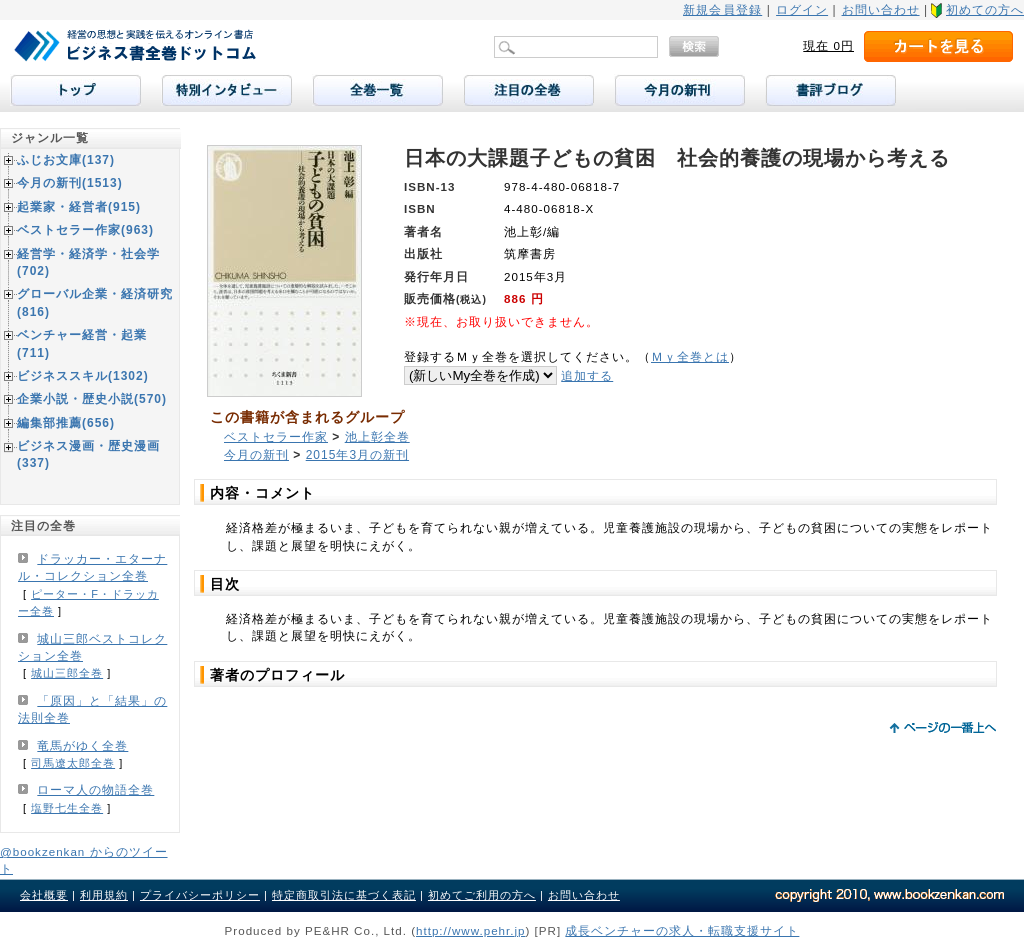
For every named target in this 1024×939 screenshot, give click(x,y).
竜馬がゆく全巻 (82, 746)
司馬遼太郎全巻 (73, 763)
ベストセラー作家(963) (85, 230)
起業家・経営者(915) (79, 207)
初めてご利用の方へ (482, 895)
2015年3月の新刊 (357, 455)
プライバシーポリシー (200, 895)
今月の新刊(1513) (70, 183)
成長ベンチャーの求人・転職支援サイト (682, 930)
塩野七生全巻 (67, 808)
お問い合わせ (881, 10)
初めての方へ (985, 10)
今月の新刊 (256, 455)
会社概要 (44, 895)
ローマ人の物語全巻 (95, 790)
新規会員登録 (722, 10)
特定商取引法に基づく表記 (344, 895)
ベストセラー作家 (276, 437)
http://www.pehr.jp (471, 930)
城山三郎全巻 (67, 673)
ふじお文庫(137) (66, 160)
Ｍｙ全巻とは (690, 356)
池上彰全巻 (377, 437)
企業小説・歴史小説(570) (92, 399)
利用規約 (104, 895)
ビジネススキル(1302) (83, 376)
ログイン (802, 10)
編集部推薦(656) (66, 423)
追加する (587, 375)
